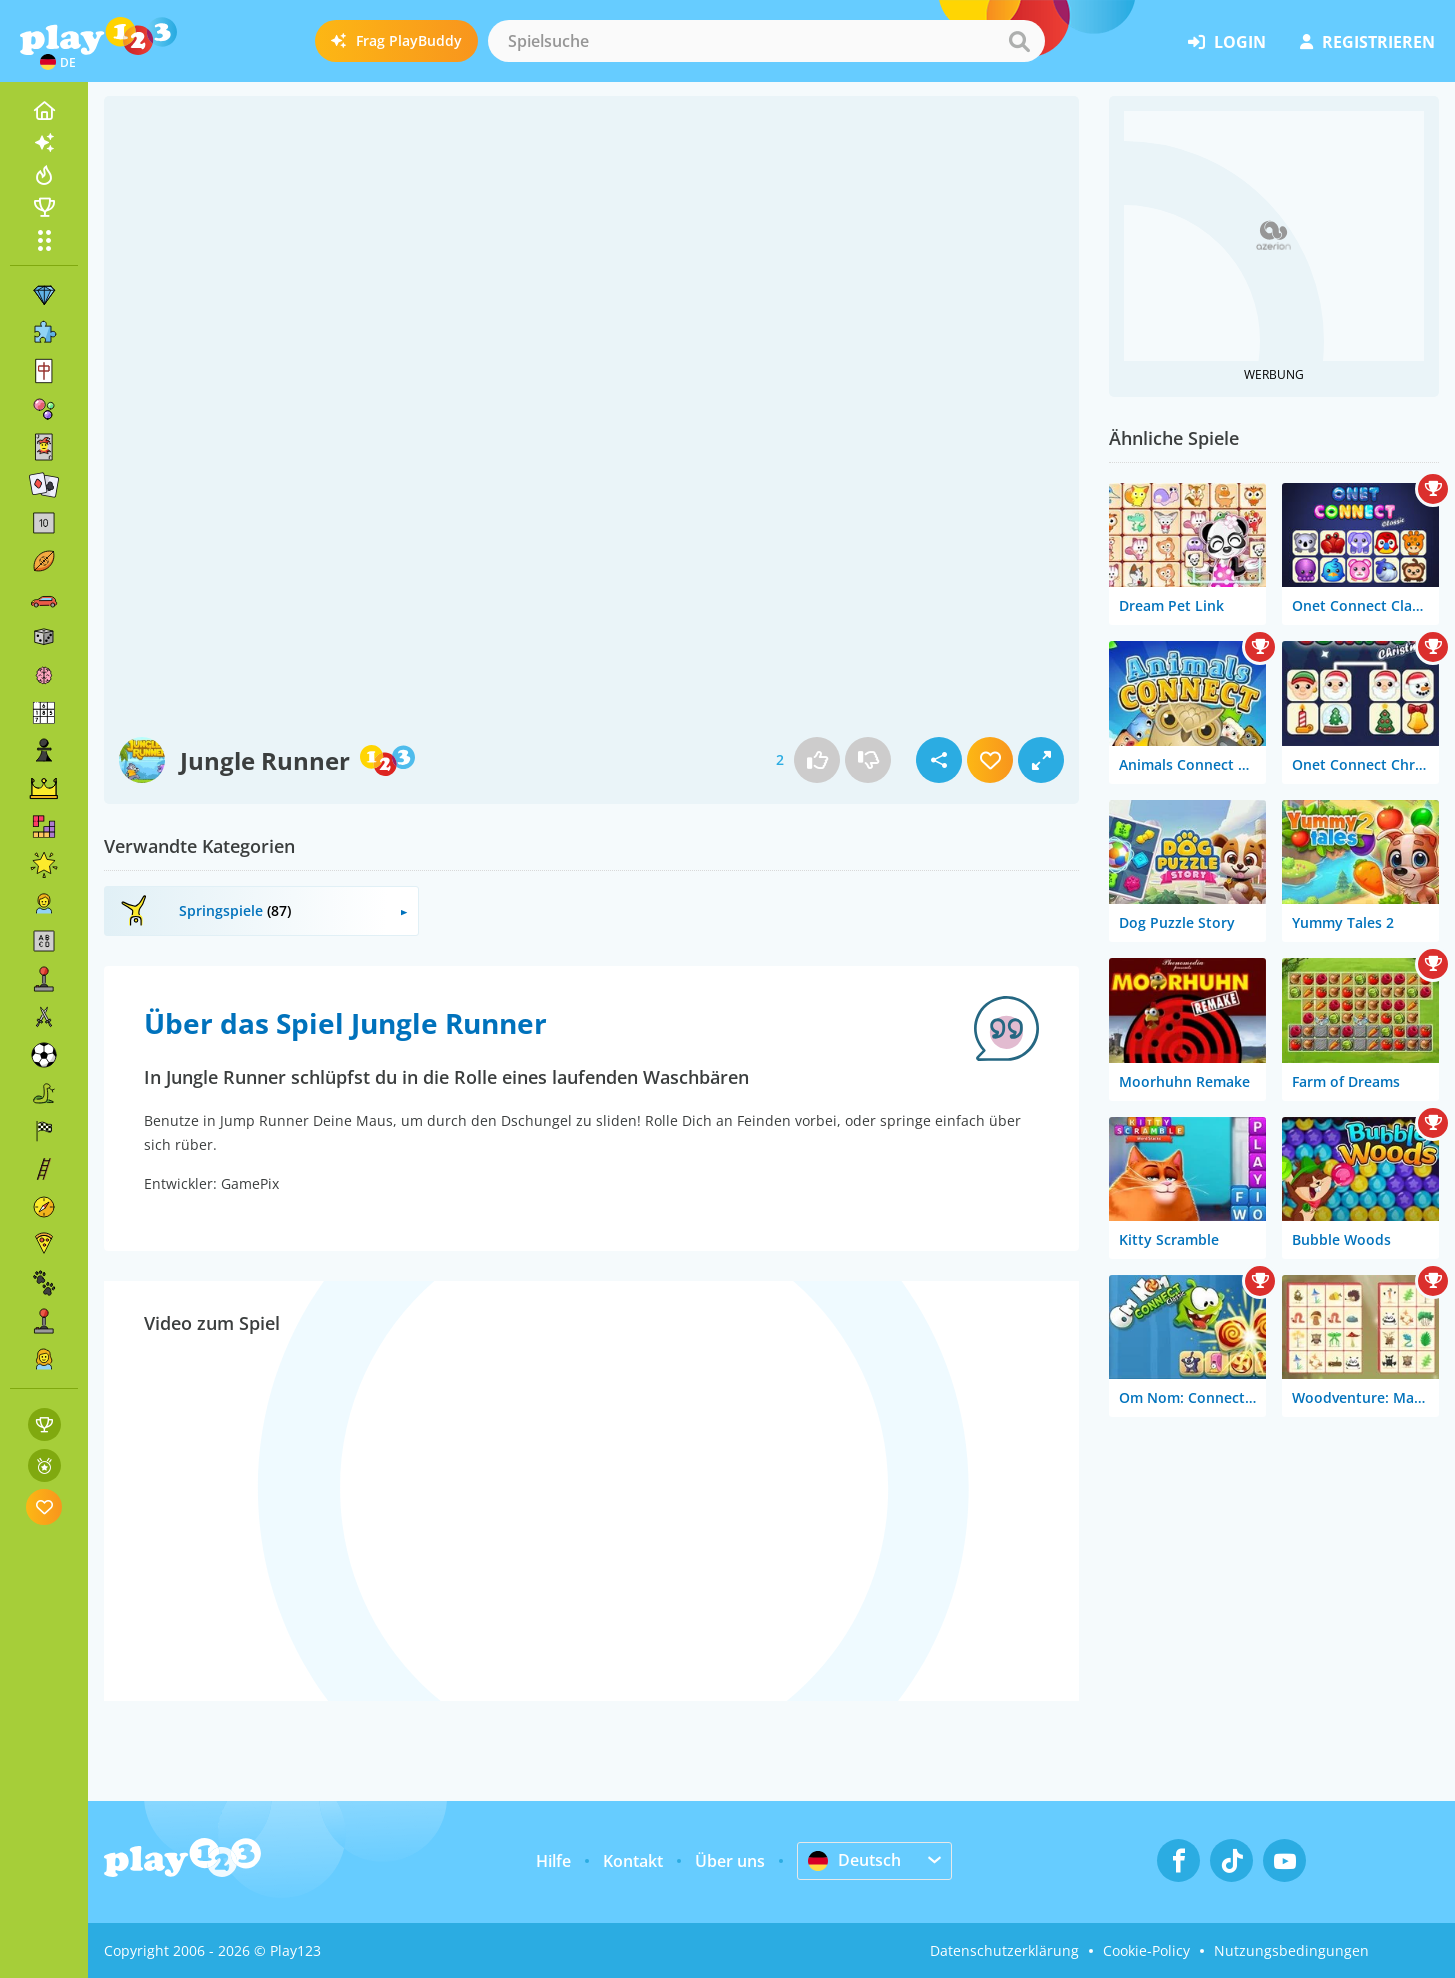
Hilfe (553, 1861)
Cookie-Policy (1146, 1950)
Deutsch (854, 1860)
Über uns (730, 1861)
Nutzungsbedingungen (1291, 1950)
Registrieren (1367, 42)
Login (1227, 42)
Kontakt (633, 1861)
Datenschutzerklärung (1004, 1950)
